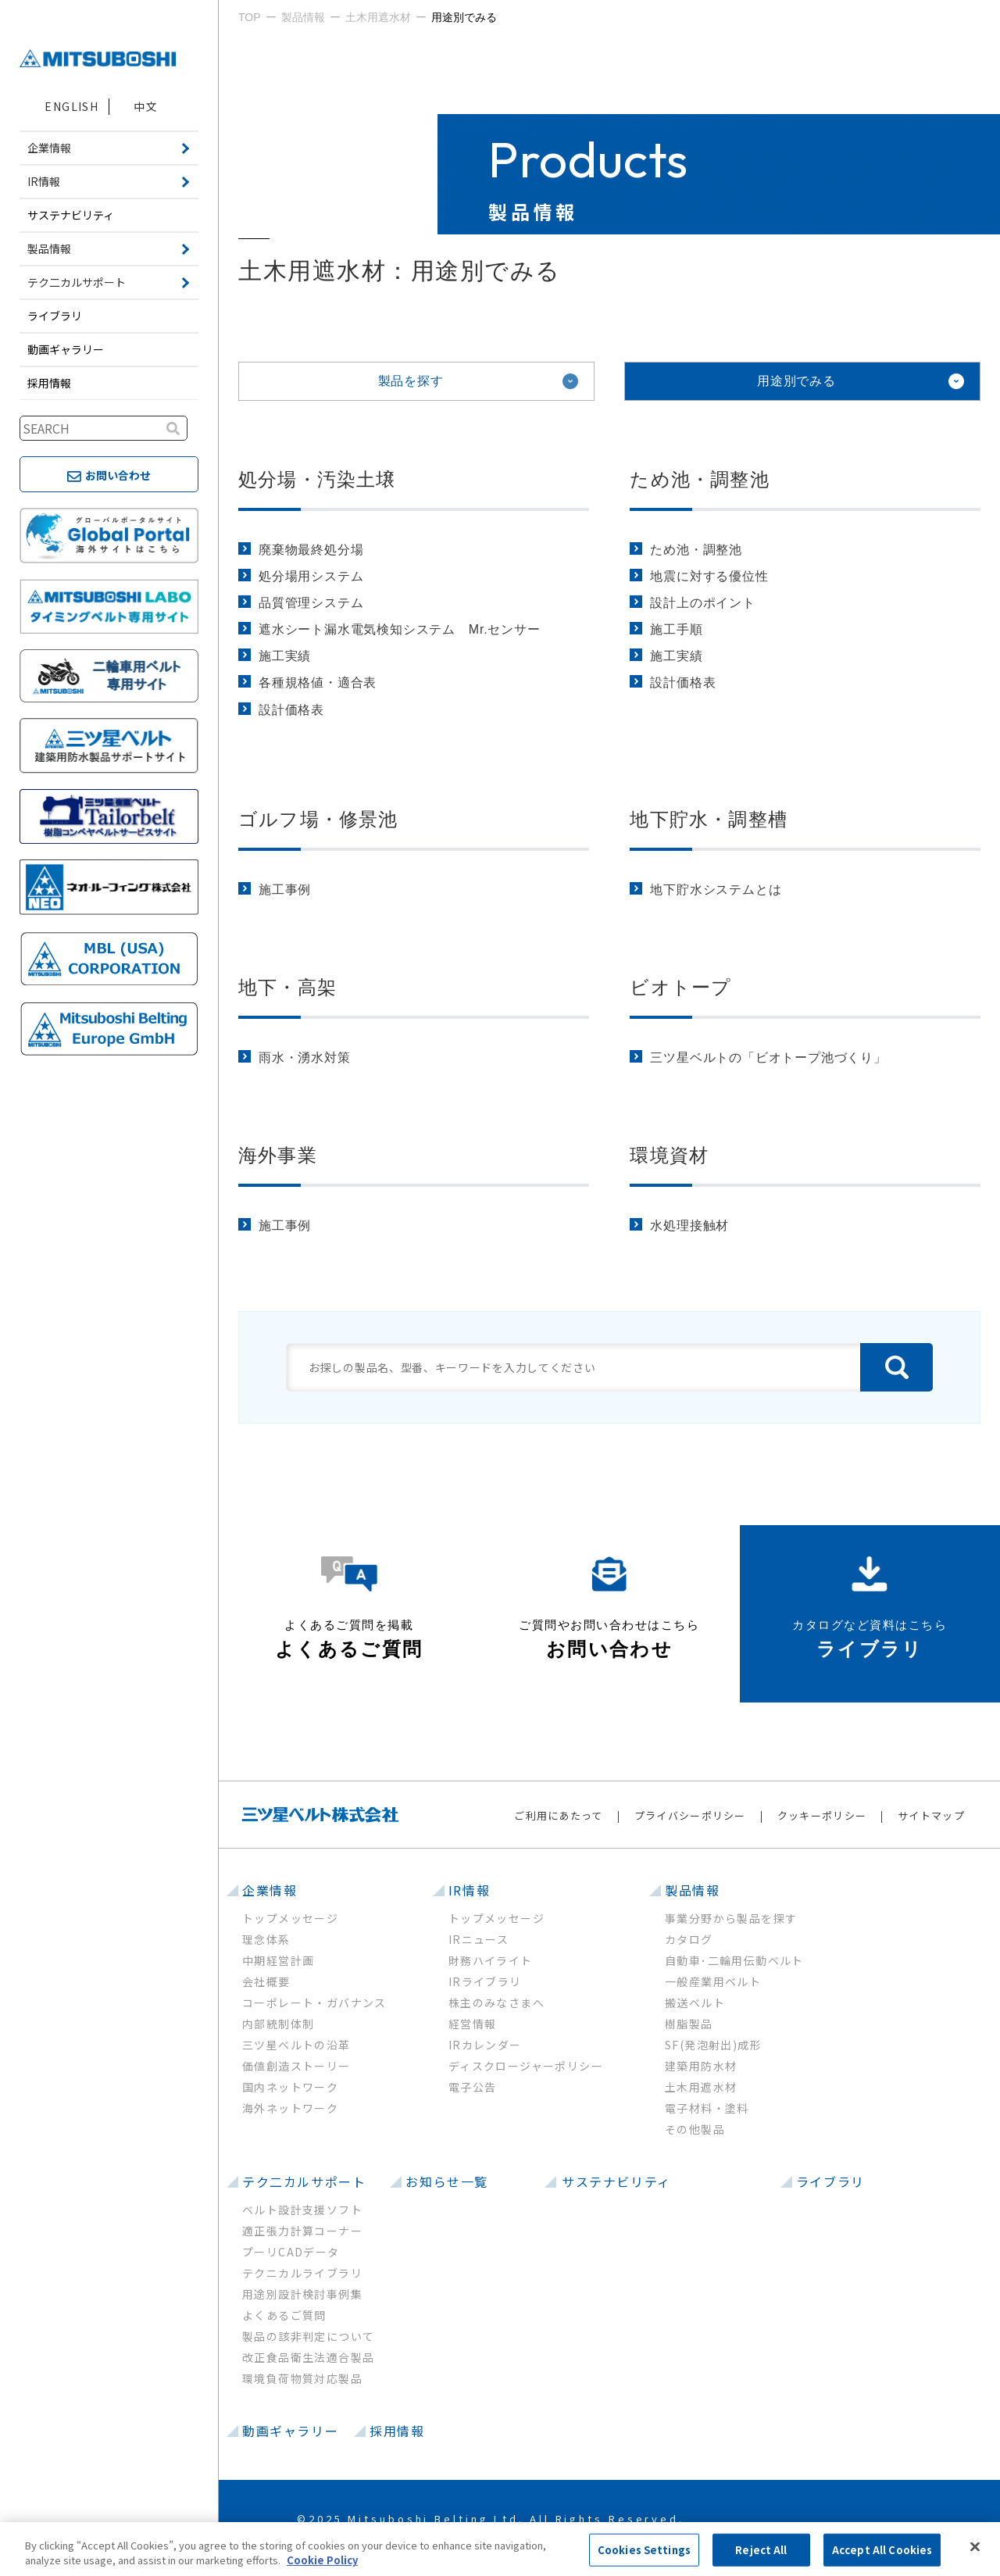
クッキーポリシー (821, 1815)
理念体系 (266, 1939)
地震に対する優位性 (709, 576)
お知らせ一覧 (446, 2181)
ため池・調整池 (699, 479)
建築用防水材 (701, 2066)
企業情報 (269, 1890)
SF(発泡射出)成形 (713, 2045)
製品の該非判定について (308, 2336)
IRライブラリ (485, 1981)
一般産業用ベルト (713, 1981)
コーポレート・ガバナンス (314, 2002)
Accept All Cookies (882, 2549)
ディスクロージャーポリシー (525, 2066)
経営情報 (472, 2023)
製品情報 (692, 1890)
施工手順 (676, 629)
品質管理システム (311, 602)
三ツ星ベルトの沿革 (296, 2045)
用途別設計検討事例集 (302, 2294)
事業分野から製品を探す (731, 1918)
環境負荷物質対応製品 (302, 2378)
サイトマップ (931, 1815)
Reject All (761, 2549)
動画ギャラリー (65, 349)
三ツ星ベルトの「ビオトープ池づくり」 (768, 1057)
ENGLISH (71, 106)
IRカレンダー (485, 2045)
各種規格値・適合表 (318, 682)
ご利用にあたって (558, 1815)
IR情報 (469, 1890)
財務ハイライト (490, 1960)
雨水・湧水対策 (305, 1057)
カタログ (689, 1939)
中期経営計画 (278, 1960)
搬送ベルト (695, 2002)
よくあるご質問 (284, 2315)
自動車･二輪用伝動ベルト (734, 1960)
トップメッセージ (290, 1918)
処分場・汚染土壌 (317, 479)
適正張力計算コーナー (302, 2230)
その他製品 (695, 2129)
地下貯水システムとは (715, 889)
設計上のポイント (702, 602)
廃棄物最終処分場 (311, 549)
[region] (500, 2549)
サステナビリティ (70, 215)
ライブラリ (54, 315)
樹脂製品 (689, 2023)
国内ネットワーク (290, 2087)
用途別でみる (796, 381)
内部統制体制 (278, 2023)
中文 (146, 106)
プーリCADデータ (291, 2252)
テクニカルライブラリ (302, 2273)
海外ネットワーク (290, 2108)
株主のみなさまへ (496, 2002)
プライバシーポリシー (690, 1815)
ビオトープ (680, 987)
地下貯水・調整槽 (709, 819)
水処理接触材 (689, 1225)
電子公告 (472, 2087)
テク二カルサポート (304, 2181)
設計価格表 (291, 709)
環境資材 (669, 1155)
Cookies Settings (644, 2549)
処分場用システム (311, 576)
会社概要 (266, 1981)
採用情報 (49, 383)
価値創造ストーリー (296, 2066)
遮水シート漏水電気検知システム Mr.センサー (400, 629)
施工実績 (285, 656)
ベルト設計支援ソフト (302, 2209)
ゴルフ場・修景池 (318, 819)
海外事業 (277, 1155)
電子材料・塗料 (707, 2108)
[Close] (975, 2547)
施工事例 (285, 889)
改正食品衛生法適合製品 (308, 2357)
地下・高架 (287, 987)
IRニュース (478, 1939)
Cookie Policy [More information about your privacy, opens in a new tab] (322, 2560)
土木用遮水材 (701, 2087)
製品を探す (411, 381)
